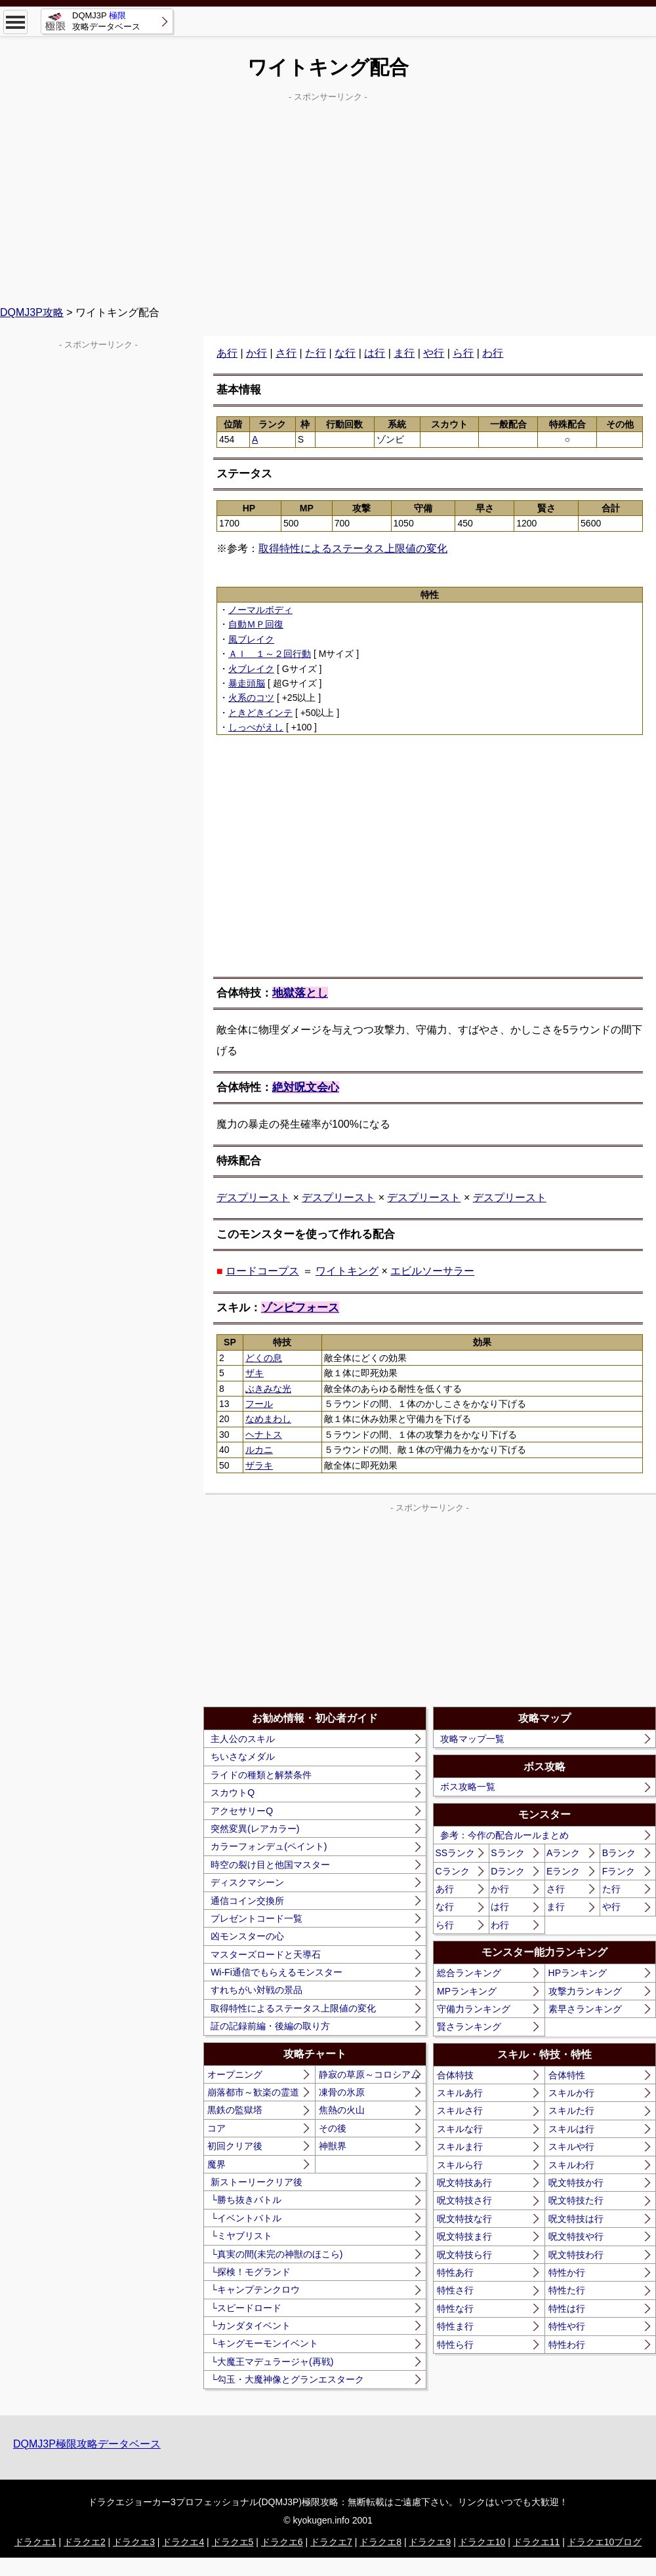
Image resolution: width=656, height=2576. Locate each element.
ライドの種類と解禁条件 (261, 1775)
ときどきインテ (260, 712)
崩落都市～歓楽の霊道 (253, 2092)
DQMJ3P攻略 (32, 312)
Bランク (619, 1853)
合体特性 (566, 2075)
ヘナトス (263, 1434)
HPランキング (577, 1973)
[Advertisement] (328, 197)
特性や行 (566, 2326)
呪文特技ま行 (464, 2236)
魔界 (216, 2164)
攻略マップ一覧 (472, 1739)
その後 (332, 2128)
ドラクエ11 (536, 2542)
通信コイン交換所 (247, 1900)
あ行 (226, 353)
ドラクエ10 (482, 2542)
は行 (374, 353)
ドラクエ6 (282, 2542)
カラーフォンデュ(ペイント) (269, 1846)
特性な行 (455, 2308)
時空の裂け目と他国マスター (270, 1864)
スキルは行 (571, 2129)
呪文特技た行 (576, 2200)
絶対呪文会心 (305, 1087)
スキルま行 (460, 2146)
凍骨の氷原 (342, 2092)
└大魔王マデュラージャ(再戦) (272, 2361)
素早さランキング (585, 2009)
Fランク (619, 1871)
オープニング (234, 2074)
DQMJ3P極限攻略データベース (87, 2443)
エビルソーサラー (432, 1271)
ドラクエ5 (233, 2542)
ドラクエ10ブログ (604, 2542)
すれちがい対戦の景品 (256, 1990)
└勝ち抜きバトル (246, 2199)
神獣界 (332, 2146)
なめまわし (268, 1419)
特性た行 (566, 2290)
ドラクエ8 (380, 2542)
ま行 (404, 353)
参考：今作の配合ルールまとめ (504, 1835)
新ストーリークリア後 (256, 2182)
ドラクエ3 (134, 2542)
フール (259, 1403)
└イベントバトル (246, 2218)
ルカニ (259, 1449)
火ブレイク (251, 669)
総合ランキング (469, 1973)
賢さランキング (469, 2026)
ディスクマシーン (247, 1882)
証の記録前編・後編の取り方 (270, 2026)
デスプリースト (253, 1197)
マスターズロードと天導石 (266, 1954)
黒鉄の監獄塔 (234, 2110)
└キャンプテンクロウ (255, 2289)
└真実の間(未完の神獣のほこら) (276, 2254)
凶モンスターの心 (247, 1936)
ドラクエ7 (331, 2542)
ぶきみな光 (268, 1388)
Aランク (563, 1853)
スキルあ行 (460, 2093)
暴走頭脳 (246, 683)
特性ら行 (455, 2344)
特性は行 (566, 2308)
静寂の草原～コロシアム (369, 2074)
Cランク (453, 1871)
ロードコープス (262, 1271)
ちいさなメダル (243, 1756)
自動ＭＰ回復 (255, 624)
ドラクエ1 (35, 2542)
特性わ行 (566, 2344)
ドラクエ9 (430, 2542)
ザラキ (259, 1465)
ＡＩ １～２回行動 (269, 653)
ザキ (254, 1373)
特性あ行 (455, 2272)
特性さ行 (455, 2290)
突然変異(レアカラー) (255, 1828)
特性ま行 (455, 2326)
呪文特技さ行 (464, 2200)
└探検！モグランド (251, 2272)
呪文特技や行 (576, 2236)
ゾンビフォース (300, 1307)
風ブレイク (251, 639)
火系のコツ (251, 697)
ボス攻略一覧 (467, 1786)
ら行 (463, 353)
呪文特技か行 (576, 2182)
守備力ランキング (473, 2009)
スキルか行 (571, 2093)
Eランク (563, 1871)
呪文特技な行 (464, 2218)
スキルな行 (460, 2129)
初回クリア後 (234, 2146)
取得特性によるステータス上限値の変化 (352, 548)
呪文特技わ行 (576, 2254)
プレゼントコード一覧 (256, 1918)
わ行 (492, 353)
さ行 (286, 353)
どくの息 (263, 1358)
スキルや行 (571, 2146)
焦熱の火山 (342, 2110)
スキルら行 (460, 2165)
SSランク (456, 1853)
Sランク (507, 1853)
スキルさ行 (460, 2110)
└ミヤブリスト (241, 2235)
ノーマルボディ (260, 609)
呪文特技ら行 (464, 2254)
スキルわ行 (571, 2165)
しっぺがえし (255, 727)
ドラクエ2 (85, 2542)
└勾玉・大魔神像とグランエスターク (287, 2379)
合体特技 (455, 2075)
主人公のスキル (243, 1739)
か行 (256, 353)
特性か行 (566, 2272)
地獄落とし (300, 993)
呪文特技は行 (576, 2218)
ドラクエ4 (183, 2542)
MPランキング (467, 1991)
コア (216, 2128)
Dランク (508, 1871)
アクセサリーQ (242, 1811)
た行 (315, 353)
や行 (433, 353)
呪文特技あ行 (464, 2182)
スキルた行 (571, 2110)
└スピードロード (246, 2308)
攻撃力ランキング (585, 1991)
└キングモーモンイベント (264, 2343)
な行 (345, 353)
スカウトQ (233, 1792)
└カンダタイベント (251, 2325)
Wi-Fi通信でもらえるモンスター (276, 1972)
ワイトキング (347, 1271)
